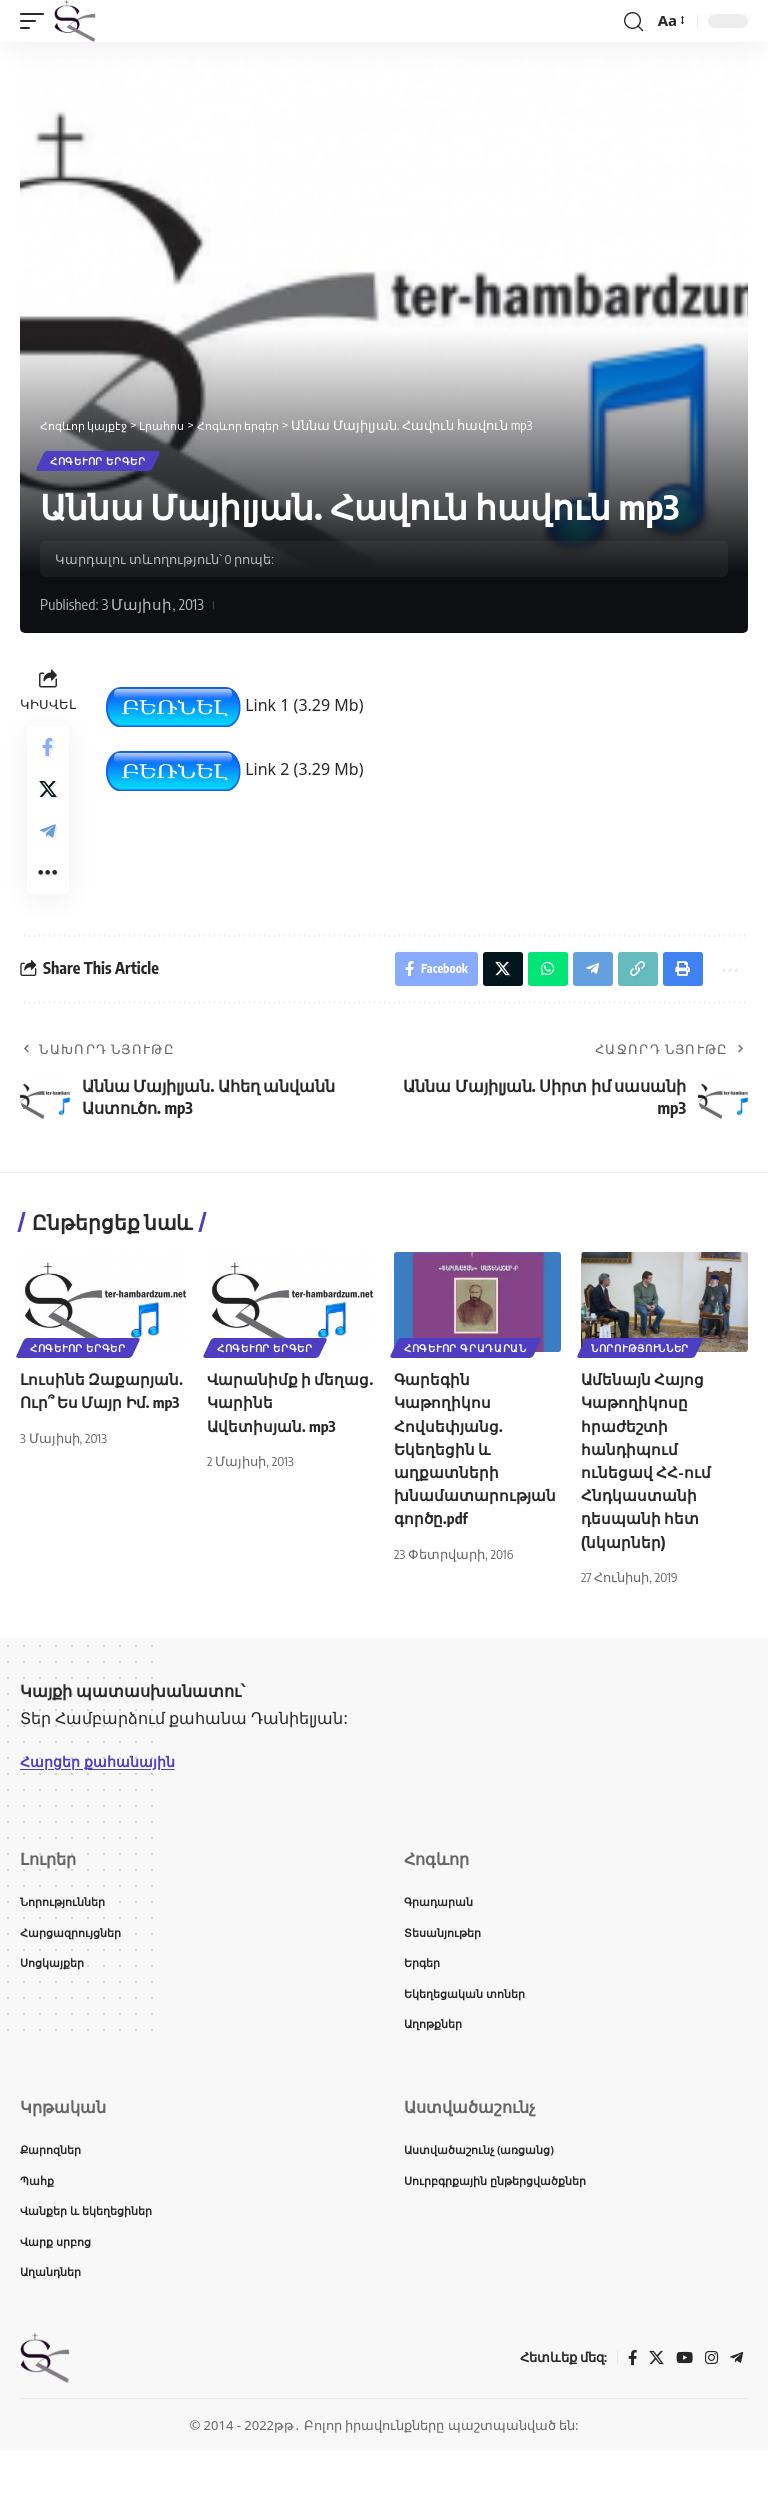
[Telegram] (736, 2407)
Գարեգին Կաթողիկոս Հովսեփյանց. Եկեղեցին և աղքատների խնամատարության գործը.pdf (473, 1482)
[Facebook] (628, 2407)
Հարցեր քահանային (106, 1795)
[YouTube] (682, 2407)
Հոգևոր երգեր (100, 463)
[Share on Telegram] (48, 849)
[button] (37, 21)
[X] (653, 2407)
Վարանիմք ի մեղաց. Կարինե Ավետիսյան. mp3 (274, 1436)
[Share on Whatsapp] (534, 999)
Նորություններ (642, 1380)
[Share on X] (48, 801)
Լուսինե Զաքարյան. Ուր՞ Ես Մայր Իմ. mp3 (101, 1436)
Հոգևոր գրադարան (467, 1380)
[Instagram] (710, 2407)
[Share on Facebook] (48, 753)
